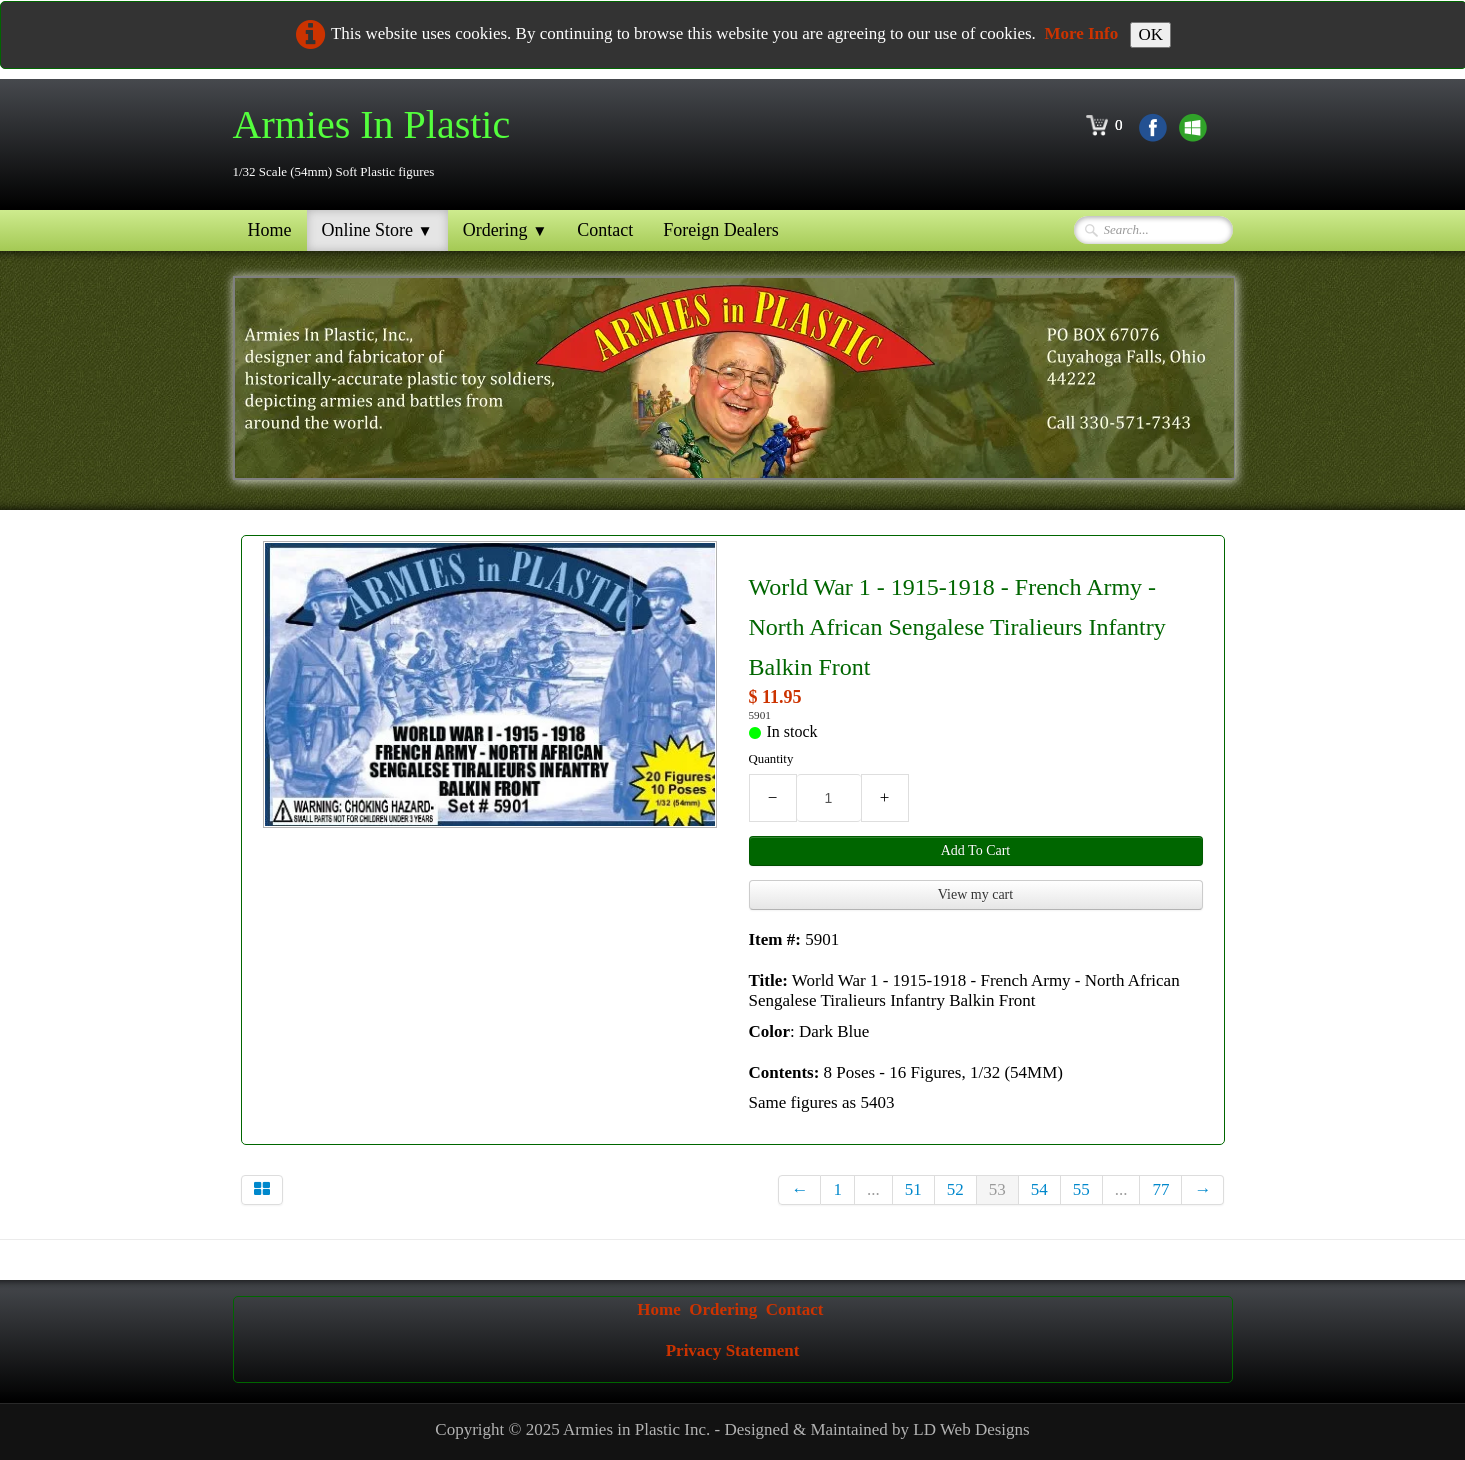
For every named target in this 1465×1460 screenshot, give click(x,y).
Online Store (377, 230)
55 (1081, 1189)
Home (270, 230)
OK (1150, 34)
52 (955, 1189)
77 (1160, 1189)
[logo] (379, 142)
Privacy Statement (733, 1350)
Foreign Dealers (720, 230)
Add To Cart (976, 850)
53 (997, 1189)
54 (1039, 1189)
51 (913, 1189)
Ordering (505, 230)
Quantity (771, 759)
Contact (605, 230)
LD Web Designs (971, 1429)
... (873, 1189)
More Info (1081, 33)
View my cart (975, 894)
